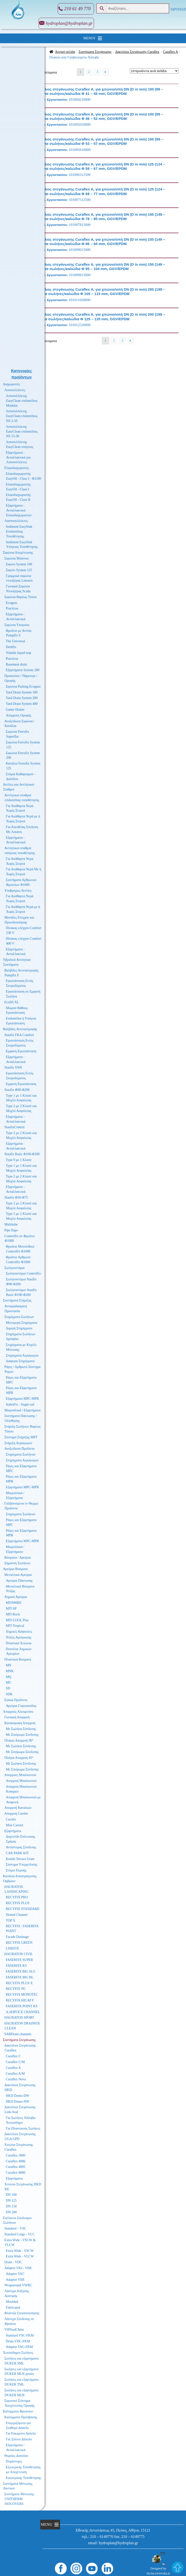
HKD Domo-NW (17, 2101)
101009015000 (87, 245)
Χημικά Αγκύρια (15, 1597)
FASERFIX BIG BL (19, 1977)
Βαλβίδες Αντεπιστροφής (20, 1029)
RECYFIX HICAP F (20, 2000)
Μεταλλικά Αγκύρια (18, 1575)
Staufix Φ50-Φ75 (16, 1197)
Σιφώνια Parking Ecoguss (23, 686)
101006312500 (87, 170)
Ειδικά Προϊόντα (15, 1700)
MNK (10, 1671)
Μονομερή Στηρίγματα (21, 1323)
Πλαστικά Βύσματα (17, 1659)
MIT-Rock (13, 1614)
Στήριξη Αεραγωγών (18, 1443)
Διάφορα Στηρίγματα (20, 1361)
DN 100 (11, 2195)
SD (8, 1688)
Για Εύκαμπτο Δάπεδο (21, 2433)
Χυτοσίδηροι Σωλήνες (18, 2352)
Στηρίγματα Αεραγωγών (22, 1355)
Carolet (11, 1819)
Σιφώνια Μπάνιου (16, 558)
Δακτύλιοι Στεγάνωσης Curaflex (137, 52)
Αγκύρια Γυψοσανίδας (21, 1706)
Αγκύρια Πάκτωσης (19, 1580)
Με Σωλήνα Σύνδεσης (21, 1729)
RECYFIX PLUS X (19, 1983)
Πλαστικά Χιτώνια (18, 1643)
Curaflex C (13, 2056)
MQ (8, 1677)
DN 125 (11, 2200)
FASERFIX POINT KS (22, 2006)
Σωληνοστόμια (14, 1268)
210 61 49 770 (77, 8)
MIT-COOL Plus (17, 1620)
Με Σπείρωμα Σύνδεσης (22, 1735)
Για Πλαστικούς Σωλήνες (23, 2128)
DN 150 (11, 2206)
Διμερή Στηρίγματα (19, 1328)
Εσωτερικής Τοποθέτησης (23, 2478)
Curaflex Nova (16, 2079)
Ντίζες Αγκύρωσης (18, 1637)
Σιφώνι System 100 (19, 564)
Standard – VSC (15, 2228)
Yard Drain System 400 (22, 704)
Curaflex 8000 (15, 2172)
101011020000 (87, 295)
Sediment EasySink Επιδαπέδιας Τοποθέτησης (19, 531)
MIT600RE (14, 1603)
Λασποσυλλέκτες (16, 521)
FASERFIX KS (16, 1965)
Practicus (12, 608)
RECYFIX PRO (17, 1897)
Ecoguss (11, 603)
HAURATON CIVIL (18, 1954)
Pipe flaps (11, 1230)
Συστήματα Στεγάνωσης (95, 52)
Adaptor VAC (15, 2274)
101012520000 (87, 320)
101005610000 (87, 145)
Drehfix (11, 647)
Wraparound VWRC (18, 2285)
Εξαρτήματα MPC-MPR (22, 1398)
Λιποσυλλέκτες (14, 390)
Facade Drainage (17, 1937)
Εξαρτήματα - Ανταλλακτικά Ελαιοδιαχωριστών (19, 510)
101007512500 (87, 195)
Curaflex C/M (15, 2062)
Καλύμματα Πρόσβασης (20, 2417)
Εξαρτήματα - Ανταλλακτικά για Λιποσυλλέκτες (18, 457)
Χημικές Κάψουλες (19, 1631)
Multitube (11, 1224)
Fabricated (13, 2307)
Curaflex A (170, 52)
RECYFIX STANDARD (22, 1909)
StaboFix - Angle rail (20, 1404)
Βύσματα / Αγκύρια (17, 1557)
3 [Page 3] (97, 72)
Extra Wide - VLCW (20, 2256)
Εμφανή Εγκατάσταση (21, 1051)
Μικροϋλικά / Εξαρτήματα (22, 1410)
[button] (89, 38)
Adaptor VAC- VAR (18, 2268)
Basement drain (16, 664)
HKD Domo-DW (17, 2096)
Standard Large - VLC (19, 2234)
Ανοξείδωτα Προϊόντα (19, 1448)
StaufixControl (14, 1127)
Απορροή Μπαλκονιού (21, 1781)
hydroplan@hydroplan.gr (69, 23)
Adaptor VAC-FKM (19, 2347)
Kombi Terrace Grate (20, 1859)
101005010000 (87, 120)
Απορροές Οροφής (18, 715)
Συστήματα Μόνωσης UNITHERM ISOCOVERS (19, 2499)
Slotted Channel (17, 1915)
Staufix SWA (13, 1067)
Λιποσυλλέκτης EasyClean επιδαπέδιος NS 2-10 (22, 416)
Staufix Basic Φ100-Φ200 (22, 1154)
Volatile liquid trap (18, 653)
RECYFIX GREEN (19, 1942)
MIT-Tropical (15, 1626)
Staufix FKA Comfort (19, 1035)
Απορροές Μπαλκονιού (20, 1775)
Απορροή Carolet (16, 1813)
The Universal (15, 641)
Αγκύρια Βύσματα (15, 1569)
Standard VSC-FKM (20, 2335)
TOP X (10, 1920)
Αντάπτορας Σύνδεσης (21, 1847)
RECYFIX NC (16, 1989)
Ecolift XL (11, 1002)
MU (8, 1682)
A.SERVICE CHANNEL (23, 2012)
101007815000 (87, 220)
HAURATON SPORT (19, 2017)
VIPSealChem (14, 2329)
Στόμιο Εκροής (16, 1870)
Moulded (12, 2302)
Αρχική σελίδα (65, 52)
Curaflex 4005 (15, 2167)
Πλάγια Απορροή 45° (18, 1758)
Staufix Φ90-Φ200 (17, 1090)
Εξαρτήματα (12, 1831)
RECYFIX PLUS (18, 1903)
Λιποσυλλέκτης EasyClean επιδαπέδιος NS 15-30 (22, 431)
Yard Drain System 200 (22, 698)
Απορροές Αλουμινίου (18, 1711)
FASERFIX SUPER (19, 1960)
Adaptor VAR (15, 2279)
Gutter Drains (15, 709)
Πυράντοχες (14, 2461)
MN (8, 1665)
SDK (9, 1694)
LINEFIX (12, 1948)
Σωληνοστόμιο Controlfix (23, 1273)
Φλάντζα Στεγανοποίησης (21, 2313)
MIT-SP (11, 1608)
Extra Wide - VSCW (20, 2251)
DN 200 (11, 2212)
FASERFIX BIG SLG (21, 1971)
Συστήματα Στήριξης (17, 1300)
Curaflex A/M (15, 2073)
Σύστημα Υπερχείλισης (21, 1864)
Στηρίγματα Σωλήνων (19, 1317)
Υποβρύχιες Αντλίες (17, 890)
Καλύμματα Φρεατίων (18, 2411)
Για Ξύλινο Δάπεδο (19, 2439)
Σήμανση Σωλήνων (17, 1563)
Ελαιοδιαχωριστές (16, 468)
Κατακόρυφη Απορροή (19, 1723)
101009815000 (87, 270)
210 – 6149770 (101, 2537)
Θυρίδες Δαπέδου (16, 2456)
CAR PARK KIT (17, 1853)
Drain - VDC (13, 2262)
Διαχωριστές (11, 384)
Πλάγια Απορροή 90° (18, 1740)
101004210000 (87, 94)
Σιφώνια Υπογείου (16, 625)
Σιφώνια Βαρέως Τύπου (20, 597)
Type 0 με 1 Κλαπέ (18, 1160)
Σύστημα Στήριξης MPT (21, 1437)
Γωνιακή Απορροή (17, 1717)
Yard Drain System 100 (22, 692)
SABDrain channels (17, 2034)
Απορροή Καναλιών (18, 1808)
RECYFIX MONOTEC (22, 1994)
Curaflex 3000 (15, 2155)
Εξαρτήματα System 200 (22, 670)
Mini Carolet (14, 1825)
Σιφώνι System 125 (19, 570)
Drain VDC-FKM (18, 2341)
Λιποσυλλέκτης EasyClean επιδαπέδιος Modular (22, 400)
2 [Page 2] (89, 72)
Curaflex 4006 (15, 2161)
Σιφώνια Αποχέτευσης (18, 552)
